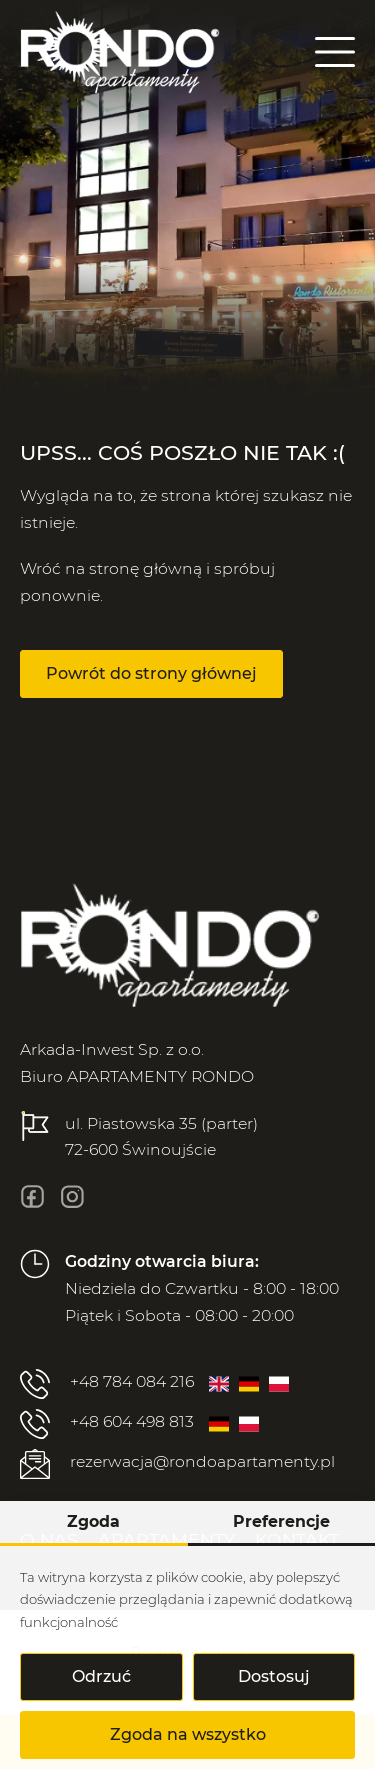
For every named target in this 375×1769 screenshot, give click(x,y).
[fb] (32, 1196)
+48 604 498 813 (107, 1424)
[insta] (72, 1196)
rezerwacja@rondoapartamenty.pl (177, 1464)
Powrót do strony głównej (151, 673)
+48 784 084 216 (107, 1384)
